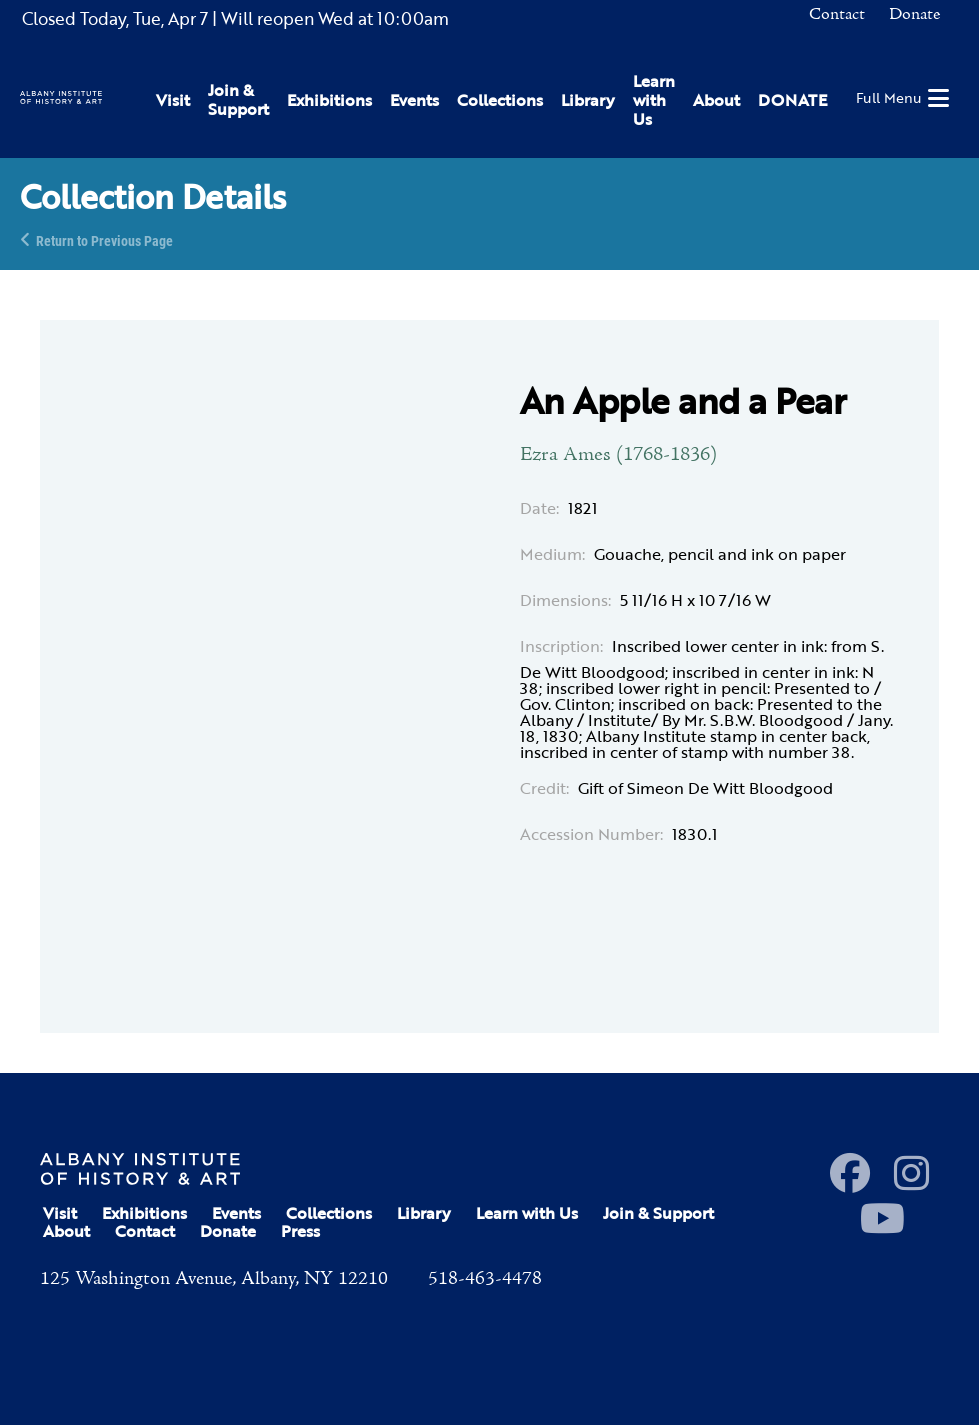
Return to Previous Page (104, 239)
